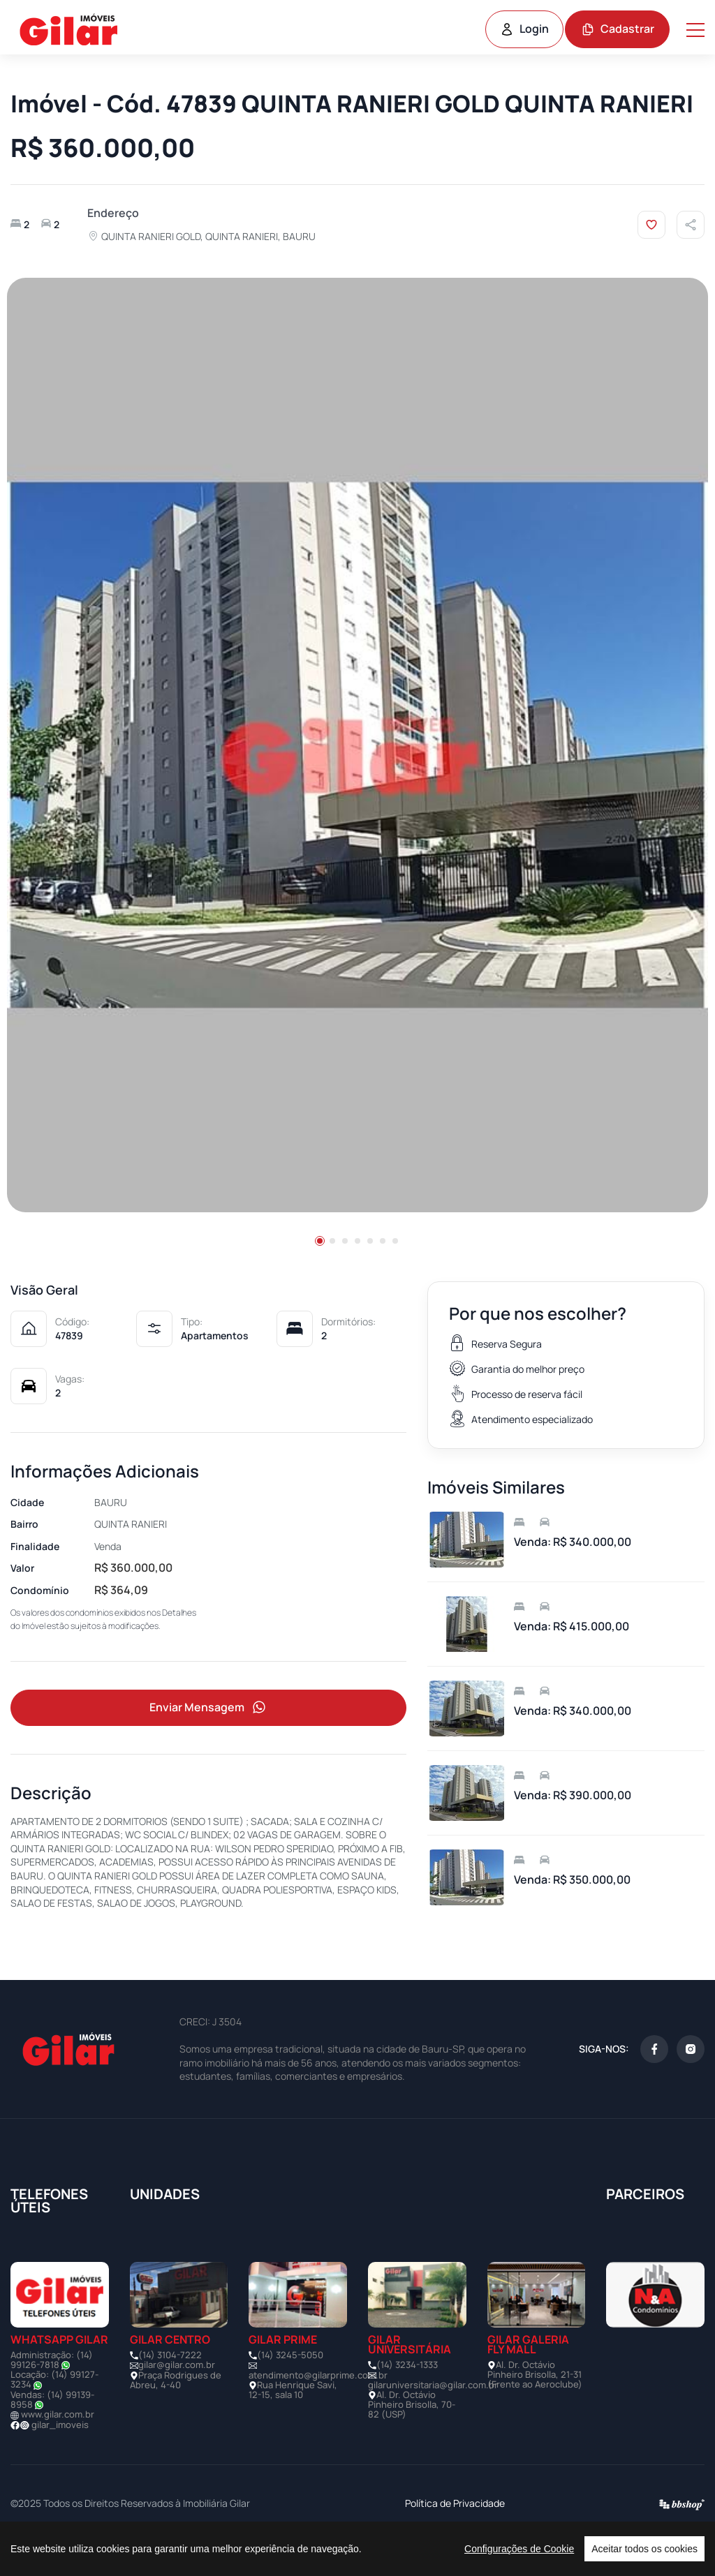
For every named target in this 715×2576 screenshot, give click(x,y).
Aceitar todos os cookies (644, 2548)
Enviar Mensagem (208, 1741)
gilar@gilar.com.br (176, 2399)
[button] (320, 1273)
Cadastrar (617, 28)
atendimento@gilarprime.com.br (318, 2408)
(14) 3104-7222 (170, 2388)
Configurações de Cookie (519, 2548)
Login (524, 28)
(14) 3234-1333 (407, 2398)
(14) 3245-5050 (290, 2388)
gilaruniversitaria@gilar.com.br (433, 2418)
